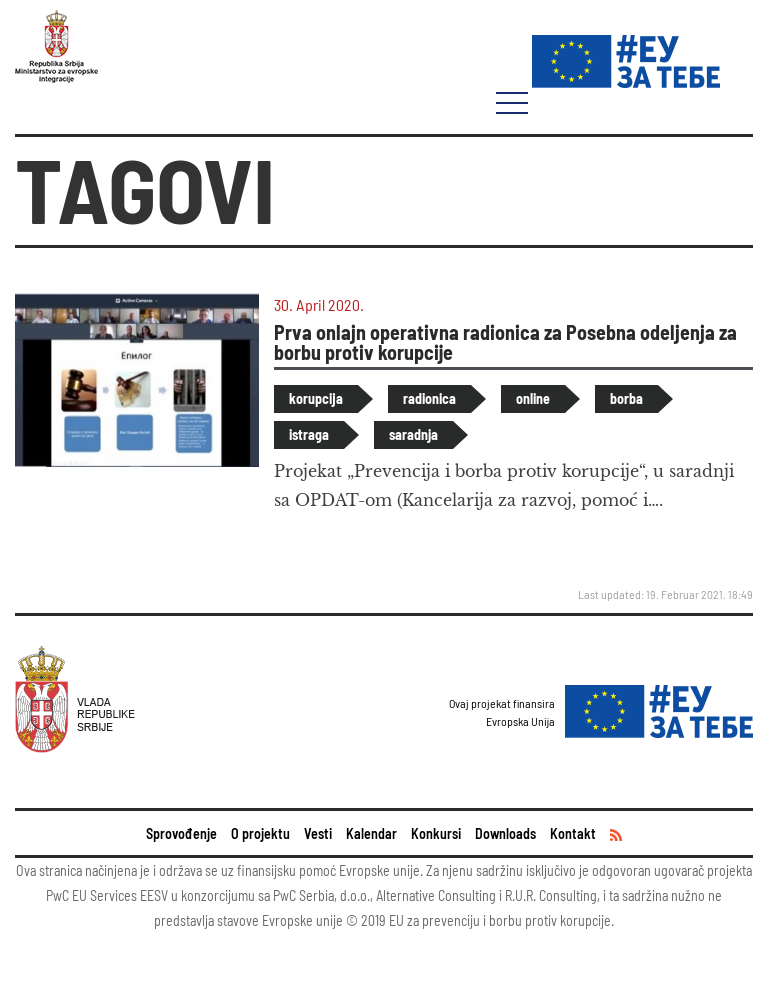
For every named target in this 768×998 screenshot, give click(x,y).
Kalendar (371, 833)
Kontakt (573, 833)
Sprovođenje (181, 833)
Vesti (318, 833)
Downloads (505, 833)
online (533, 398)
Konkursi (436, 833)
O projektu (260, 833)
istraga (309, 434)
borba (626, 398)
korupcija (316, 398)
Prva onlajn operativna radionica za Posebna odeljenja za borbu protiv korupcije (505, 342)
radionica (429, 398)
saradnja (413, 434)
